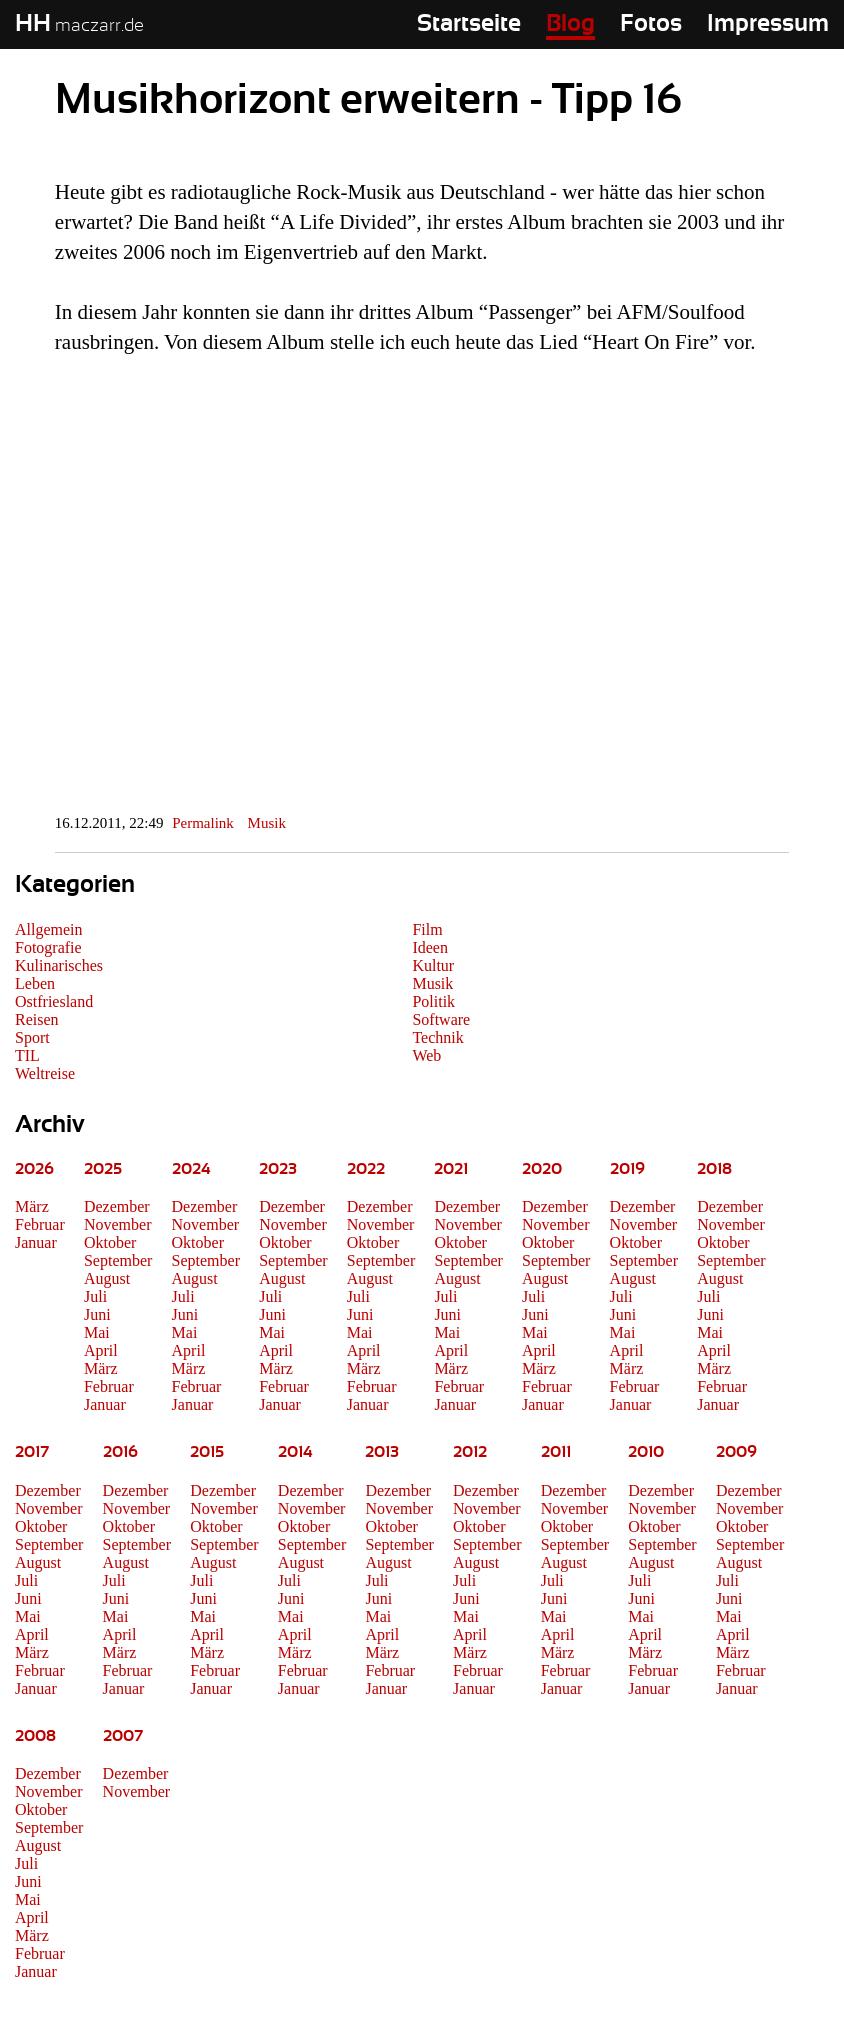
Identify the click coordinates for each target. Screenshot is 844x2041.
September (118, 1260)
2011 (556, 1452)
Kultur (433, 965)
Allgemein (49, 929)
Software (441, 1019)
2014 (295, 1452)
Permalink (203, 823)
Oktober (110, 1242)
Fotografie (48, 947)
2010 (646, 1452)
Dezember (117, 1206)
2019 (627, 1169)
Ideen (430, 947)
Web (426, 1055)
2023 (278, 1169)
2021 (451, 1169)
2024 (191, 1169)
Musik (267, 823)
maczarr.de (79, 26)
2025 (103, 1169)
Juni (97, 1314)
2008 (35, 1736)
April (101, 1350)
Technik (437, 1037)
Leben (35, 983)
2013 (382, 1452)
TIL (27, 1055)
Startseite (469, 24)
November (118, 1224)
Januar (36, 1242)
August (107, 1278)
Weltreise (45, 1073)
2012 (470, 1452)
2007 (123, 1736)
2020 (542, 1169)
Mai (97, 1332)
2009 (736, 1452)
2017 (32, 1452)
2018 (714, 1169)
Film (427, 929)
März (32, 1206)
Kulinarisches (59, 965)
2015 (207, 1452)
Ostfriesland (54, 1001)
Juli (95, 1296)
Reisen (37, 1019)
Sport (32, 1037)
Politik (433, 1001)
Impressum (768, 24)
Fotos (651, 24)
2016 (120, 1452)
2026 (34, 1169)
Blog (570, 24)
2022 (366, 1169)
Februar (40, 1224)
